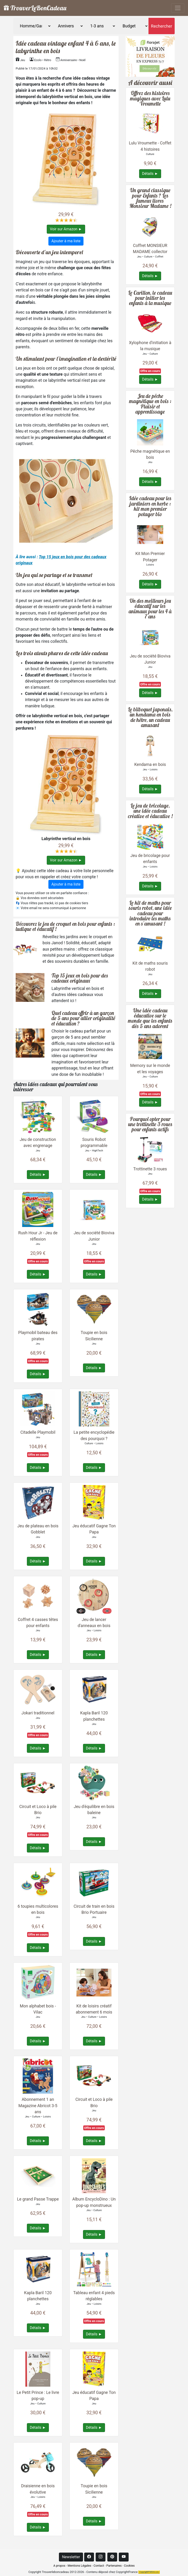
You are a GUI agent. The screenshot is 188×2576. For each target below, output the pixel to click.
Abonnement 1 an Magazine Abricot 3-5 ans (37, 2105)
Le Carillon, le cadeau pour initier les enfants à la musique (150, 298)
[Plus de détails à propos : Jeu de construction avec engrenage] (37, 1115)
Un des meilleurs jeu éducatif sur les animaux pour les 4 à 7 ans (150, 609)
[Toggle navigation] (177, 8)
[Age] (99, 26)
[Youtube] (124, 2557)
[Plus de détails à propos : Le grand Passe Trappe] (37, 2175)
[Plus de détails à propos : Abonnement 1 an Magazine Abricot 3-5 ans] (37, 2075)
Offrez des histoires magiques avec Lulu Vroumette (150, 98)
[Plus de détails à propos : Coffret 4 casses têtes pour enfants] (37, 1595)
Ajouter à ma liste (65, 241)
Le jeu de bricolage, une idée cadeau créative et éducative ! (150, 810)
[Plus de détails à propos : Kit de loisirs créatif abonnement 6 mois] (94, 1982)
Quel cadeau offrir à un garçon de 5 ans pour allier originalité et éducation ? (83, 1018)
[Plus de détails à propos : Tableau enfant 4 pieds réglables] (94, 2269)
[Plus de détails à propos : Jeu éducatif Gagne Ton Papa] (94, 1502)
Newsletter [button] (71, 2557)
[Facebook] (89, 2557)
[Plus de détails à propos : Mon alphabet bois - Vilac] (37, 1982)
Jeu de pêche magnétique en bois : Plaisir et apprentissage (150, 404)
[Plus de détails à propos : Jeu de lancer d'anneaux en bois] (94, 1595)
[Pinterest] (112, 2557)
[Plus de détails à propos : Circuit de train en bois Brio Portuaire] (94, 1882)
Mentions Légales (79, 2565)
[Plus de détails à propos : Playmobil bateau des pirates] (37, 1309)
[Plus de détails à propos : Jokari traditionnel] (37, 1689)
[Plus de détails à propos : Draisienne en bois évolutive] (37, 2462)
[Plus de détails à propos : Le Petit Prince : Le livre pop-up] (37, 2368)
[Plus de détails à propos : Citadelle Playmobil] (37, 1408)
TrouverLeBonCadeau (35, 8)
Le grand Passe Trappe (38, 2199)
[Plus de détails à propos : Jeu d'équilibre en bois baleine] (94, 1782)
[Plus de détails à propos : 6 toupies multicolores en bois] (37, 1882)
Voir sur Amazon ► (66, 229)
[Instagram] (100, 2557)
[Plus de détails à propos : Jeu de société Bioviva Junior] (94, 1209)
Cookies (129, 2565)
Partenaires (114, 2565)
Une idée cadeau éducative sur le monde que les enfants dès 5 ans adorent (150, 1018)
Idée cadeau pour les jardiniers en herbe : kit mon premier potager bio (150, 506)
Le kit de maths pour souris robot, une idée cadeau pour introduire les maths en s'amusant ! (150, 913)
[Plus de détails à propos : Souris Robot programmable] (94, 1115)
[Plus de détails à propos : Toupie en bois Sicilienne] (94, 1309)
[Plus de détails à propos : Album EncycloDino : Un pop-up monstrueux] (94, 2175)
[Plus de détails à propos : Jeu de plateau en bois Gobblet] (37, 1502)
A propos (59, 2565)
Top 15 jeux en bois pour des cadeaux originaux (79, 978)
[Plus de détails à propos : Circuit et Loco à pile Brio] (37, 1782)
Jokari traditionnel (37, 1713)
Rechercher (161, 26)
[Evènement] (67, 26)
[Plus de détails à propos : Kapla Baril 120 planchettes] (94, 1689)
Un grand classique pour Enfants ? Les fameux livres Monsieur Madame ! (150, 198)
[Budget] (132, 26)
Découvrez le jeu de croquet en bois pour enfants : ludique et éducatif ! (65, 926)
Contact (99, 2565)
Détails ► (38, 1174)
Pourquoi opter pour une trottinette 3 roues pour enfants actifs (150, 1124)
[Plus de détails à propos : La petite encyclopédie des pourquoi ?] (94, 1408)
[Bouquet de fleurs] (150, 56)
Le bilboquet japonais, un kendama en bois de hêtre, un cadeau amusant (150, 717)
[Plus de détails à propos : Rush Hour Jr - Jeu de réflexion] (37, 1209)
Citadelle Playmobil (37, 1432)
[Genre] (32, 26)
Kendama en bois (150, 764)
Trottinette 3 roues (150, 1169)
